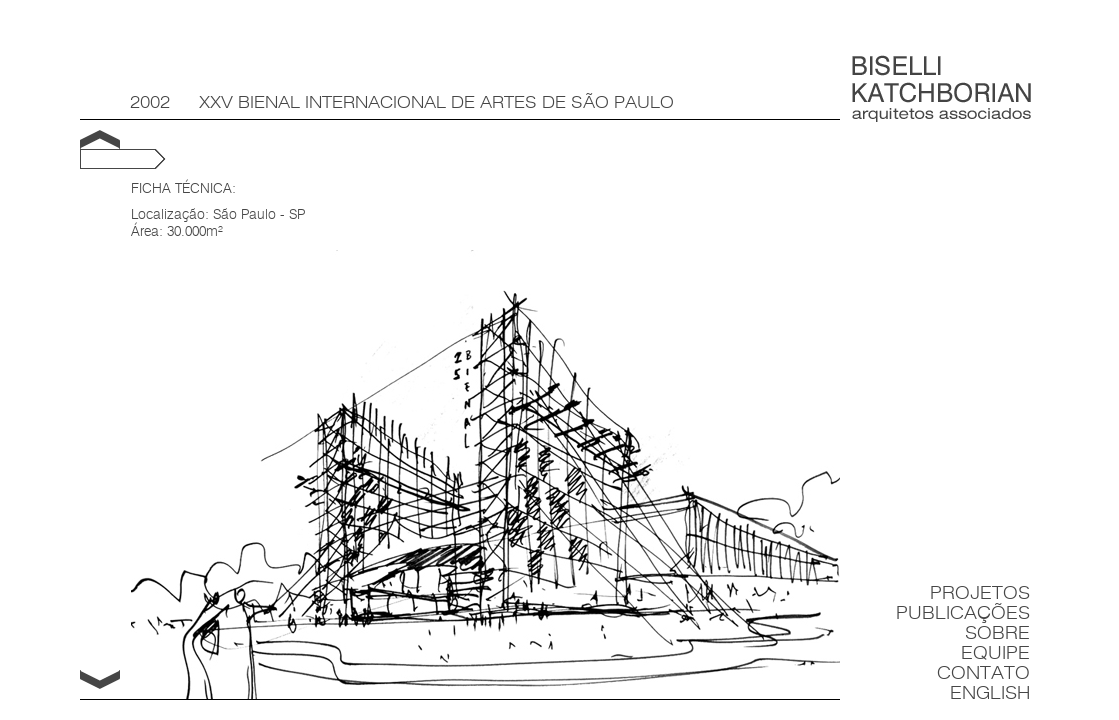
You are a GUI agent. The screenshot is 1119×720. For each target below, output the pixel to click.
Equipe (995, 653)
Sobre (997, 633)
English (990, 693)
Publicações (963, 613)
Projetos (980, 593)
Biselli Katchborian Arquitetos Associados (941, 88)
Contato (983, 673)
